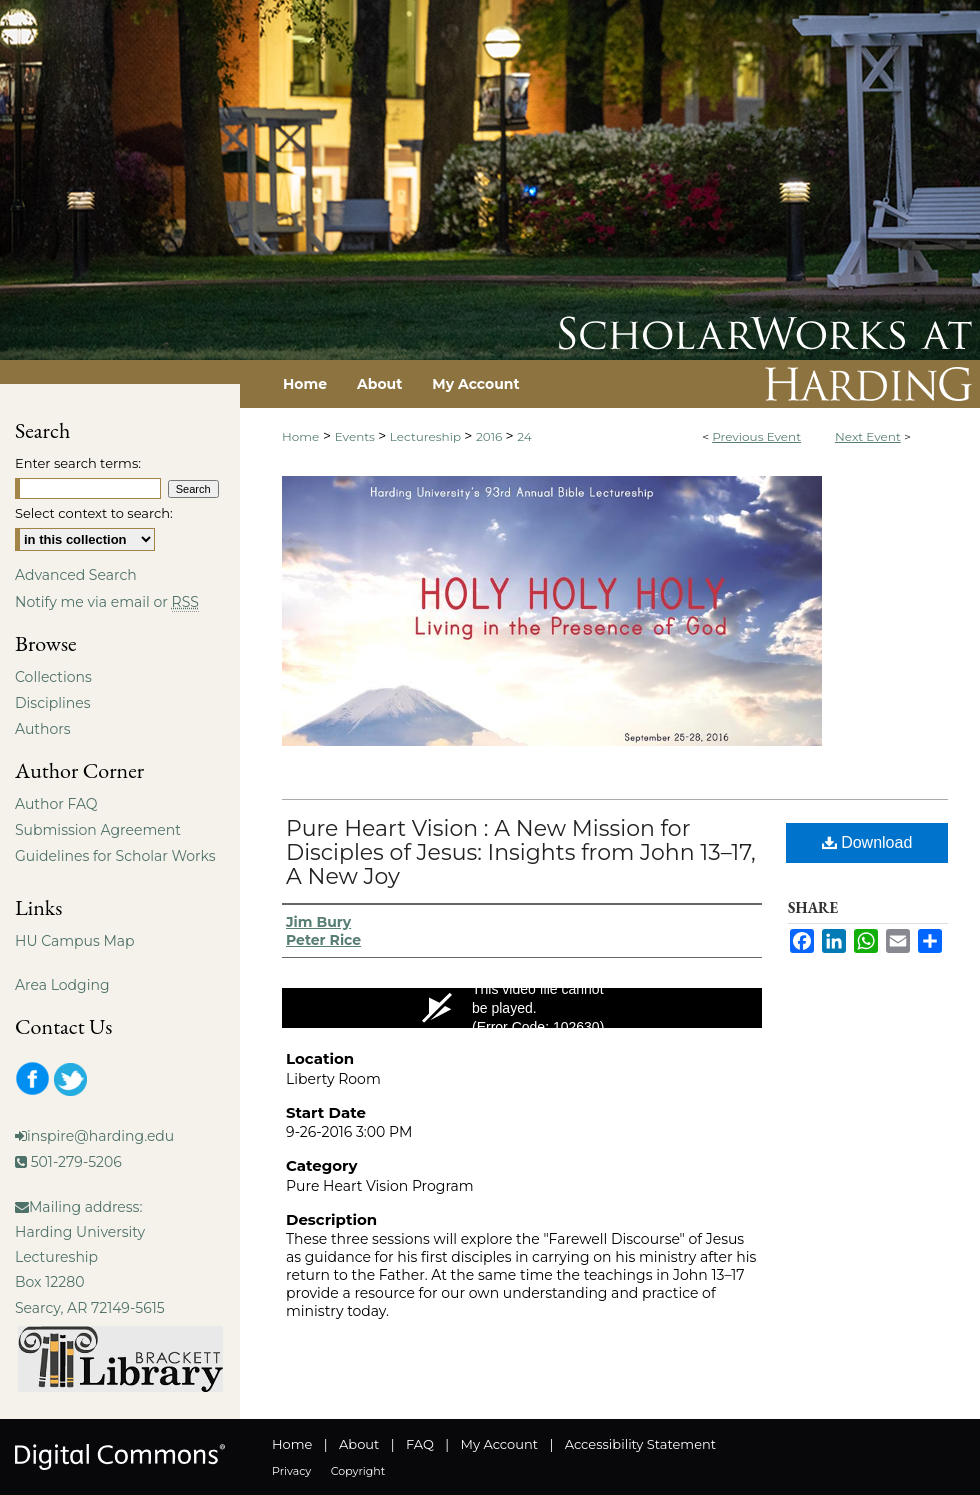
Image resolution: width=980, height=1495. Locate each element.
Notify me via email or (107, 602)
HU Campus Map (75, 941)
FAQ (420, 1444)
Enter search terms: (78, 463)
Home (300, 436)
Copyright (358, 1471)
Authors (43, 729)
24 (524, 436)
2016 (491, 436)
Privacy (291, 1471)
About (359, 1444)
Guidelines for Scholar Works (115, 856)
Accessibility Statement (640, 1444)
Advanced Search (76, 575)
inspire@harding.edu (100, 1136)
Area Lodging (62, 985)
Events (356, 436)
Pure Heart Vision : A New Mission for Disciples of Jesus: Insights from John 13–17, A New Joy (521, 852)
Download (867, 842)
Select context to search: (94, 513)
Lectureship (427, 436)
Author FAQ (56, 804)
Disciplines (52, 703)
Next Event (868, 436)
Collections (53, 677)
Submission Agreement (98, 830)
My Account (499, 1444)
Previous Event (756, 436)
